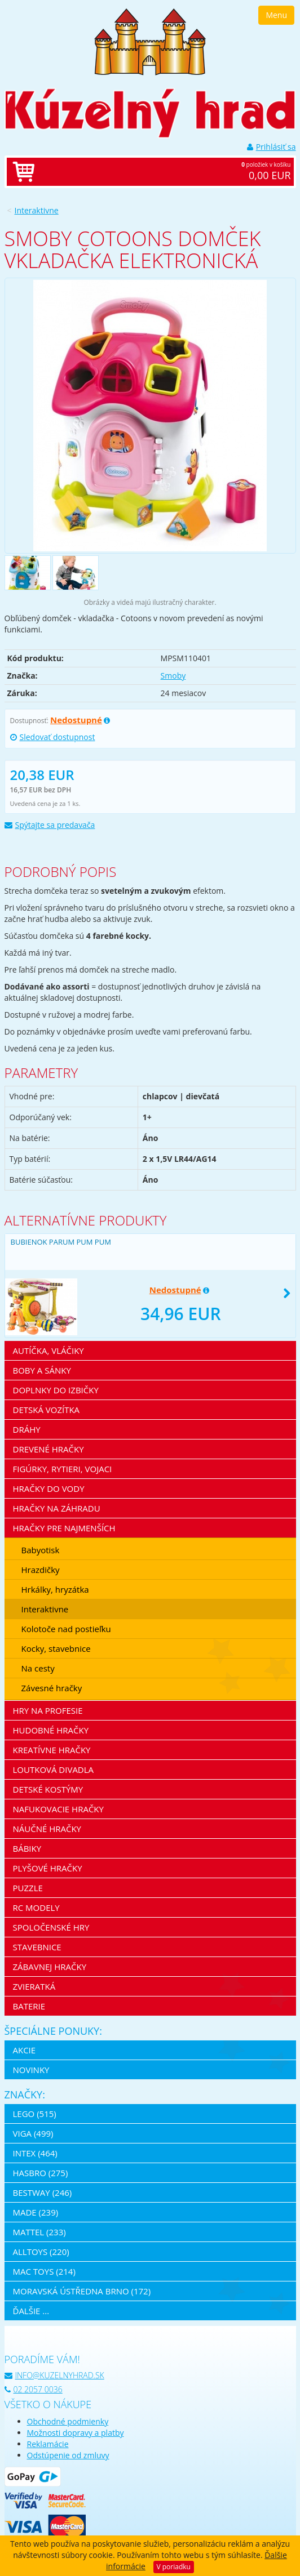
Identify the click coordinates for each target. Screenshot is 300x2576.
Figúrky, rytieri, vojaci (62, 1468)
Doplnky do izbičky (56, 1390)
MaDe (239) (36, 2212)
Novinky (31, 2069)
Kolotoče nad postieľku (66, 1628)
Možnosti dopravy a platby (75, 2432)
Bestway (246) (42, 2192)
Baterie (29, 2006)
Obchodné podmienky (68, 2421)
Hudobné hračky (51, 1730)
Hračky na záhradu (56, 1508)
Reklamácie (48, 2444)
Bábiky (27, 1848)
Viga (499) (33, 2133)
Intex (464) (35, 2153)
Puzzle (28, 1887)
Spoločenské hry (51, 1927)
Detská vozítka (46, 1409)
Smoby (173, 675)
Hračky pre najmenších (64, 1528)
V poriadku (174, 2566)
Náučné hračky (47, 1828)
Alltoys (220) (41, 2251)
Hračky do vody (49, 1488)
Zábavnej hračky (50, 1966)
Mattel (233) (39, 2232)
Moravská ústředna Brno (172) (82, 2291)
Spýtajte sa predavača (50, 824)
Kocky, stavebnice (56, 1648)
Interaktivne (37, 210)
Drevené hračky (48, 1449)
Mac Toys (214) (44, 2271)
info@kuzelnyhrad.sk (54, 2375)
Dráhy (27, 1429)
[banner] (150, 40)
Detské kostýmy (48, 1789)
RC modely (36, 1907)
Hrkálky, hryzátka (55, 1589)
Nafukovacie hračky (58, 1809)
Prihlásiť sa (271, 146)
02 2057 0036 (34, 2389)
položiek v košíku (162, 172)
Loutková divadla (53, 1769)
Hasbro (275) (40, 2172)
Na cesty (38, 1668)
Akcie (24, 2050)
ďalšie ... (31, 2310)
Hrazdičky (40, 1569)
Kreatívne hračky (52, 1749)
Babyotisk (40, 1550)
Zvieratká (34, 1986)
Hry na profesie (48, 1710)
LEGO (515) (34, 2113)
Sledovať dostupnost (52, 737)
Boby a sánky (42, 1370)
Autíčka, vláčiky (48, 1350)
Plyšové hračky (47, 1868)
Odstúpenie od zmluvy (68, 2455)
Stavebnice (37, 1947)
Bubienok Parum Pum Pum (61, 1242)
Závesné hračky (51, 1687)
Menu (276, 15)
